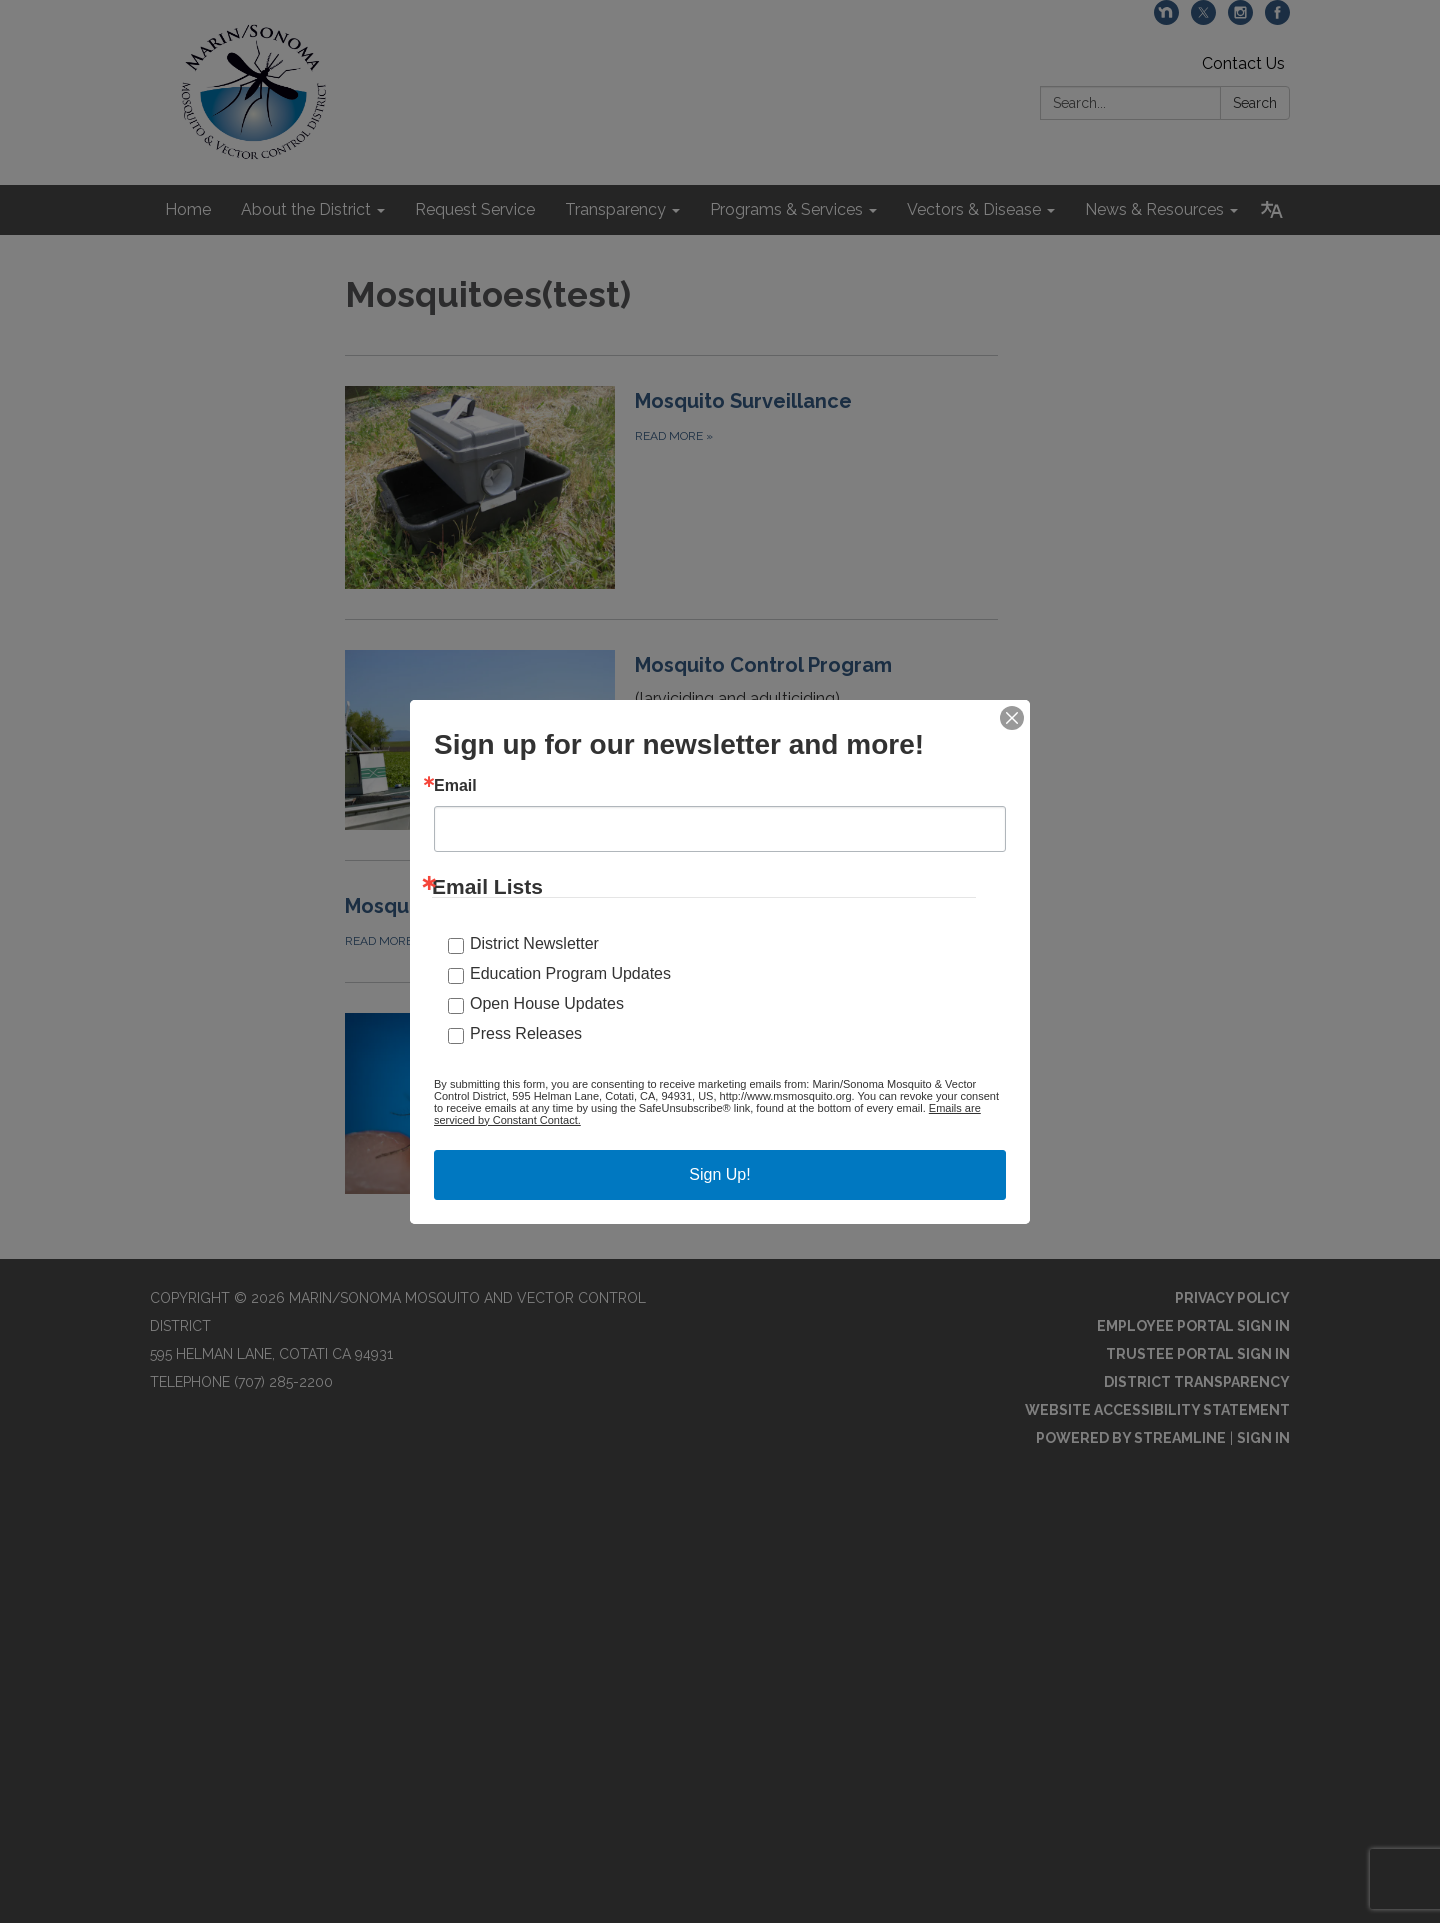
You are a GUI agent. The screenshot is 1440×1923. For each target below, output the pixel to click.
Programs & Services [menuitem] (786, 209)
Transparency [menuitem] (615, 209)
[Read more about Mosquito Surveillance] (671, 487)
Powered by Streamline (1131, 1438)
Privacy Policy (1232, 1298)
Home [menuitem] (188, 209)
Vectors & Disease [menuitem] (974, 209)
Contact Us (1243, 63)
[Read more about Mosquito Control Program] (671, 739)
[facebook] (1277, 19)
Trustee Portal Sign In (1198, 1354)
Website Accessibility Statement (1157, 1410)
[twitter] (1203, 19)
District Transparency (1197, 1382)
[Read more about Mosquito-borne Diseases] (671, 921)
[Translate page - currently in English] (1271, 210)
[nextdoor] (1166, 19)
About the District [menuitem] (306, 209)
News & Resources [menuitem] (1154, 209)
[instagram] (1240, 19)
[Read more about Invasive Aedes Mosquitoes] (671, 1103)
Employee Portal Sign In (1193, 1326)
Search (1255, 103)
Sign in (1263, 1438)
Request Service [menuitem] (475, 209)
